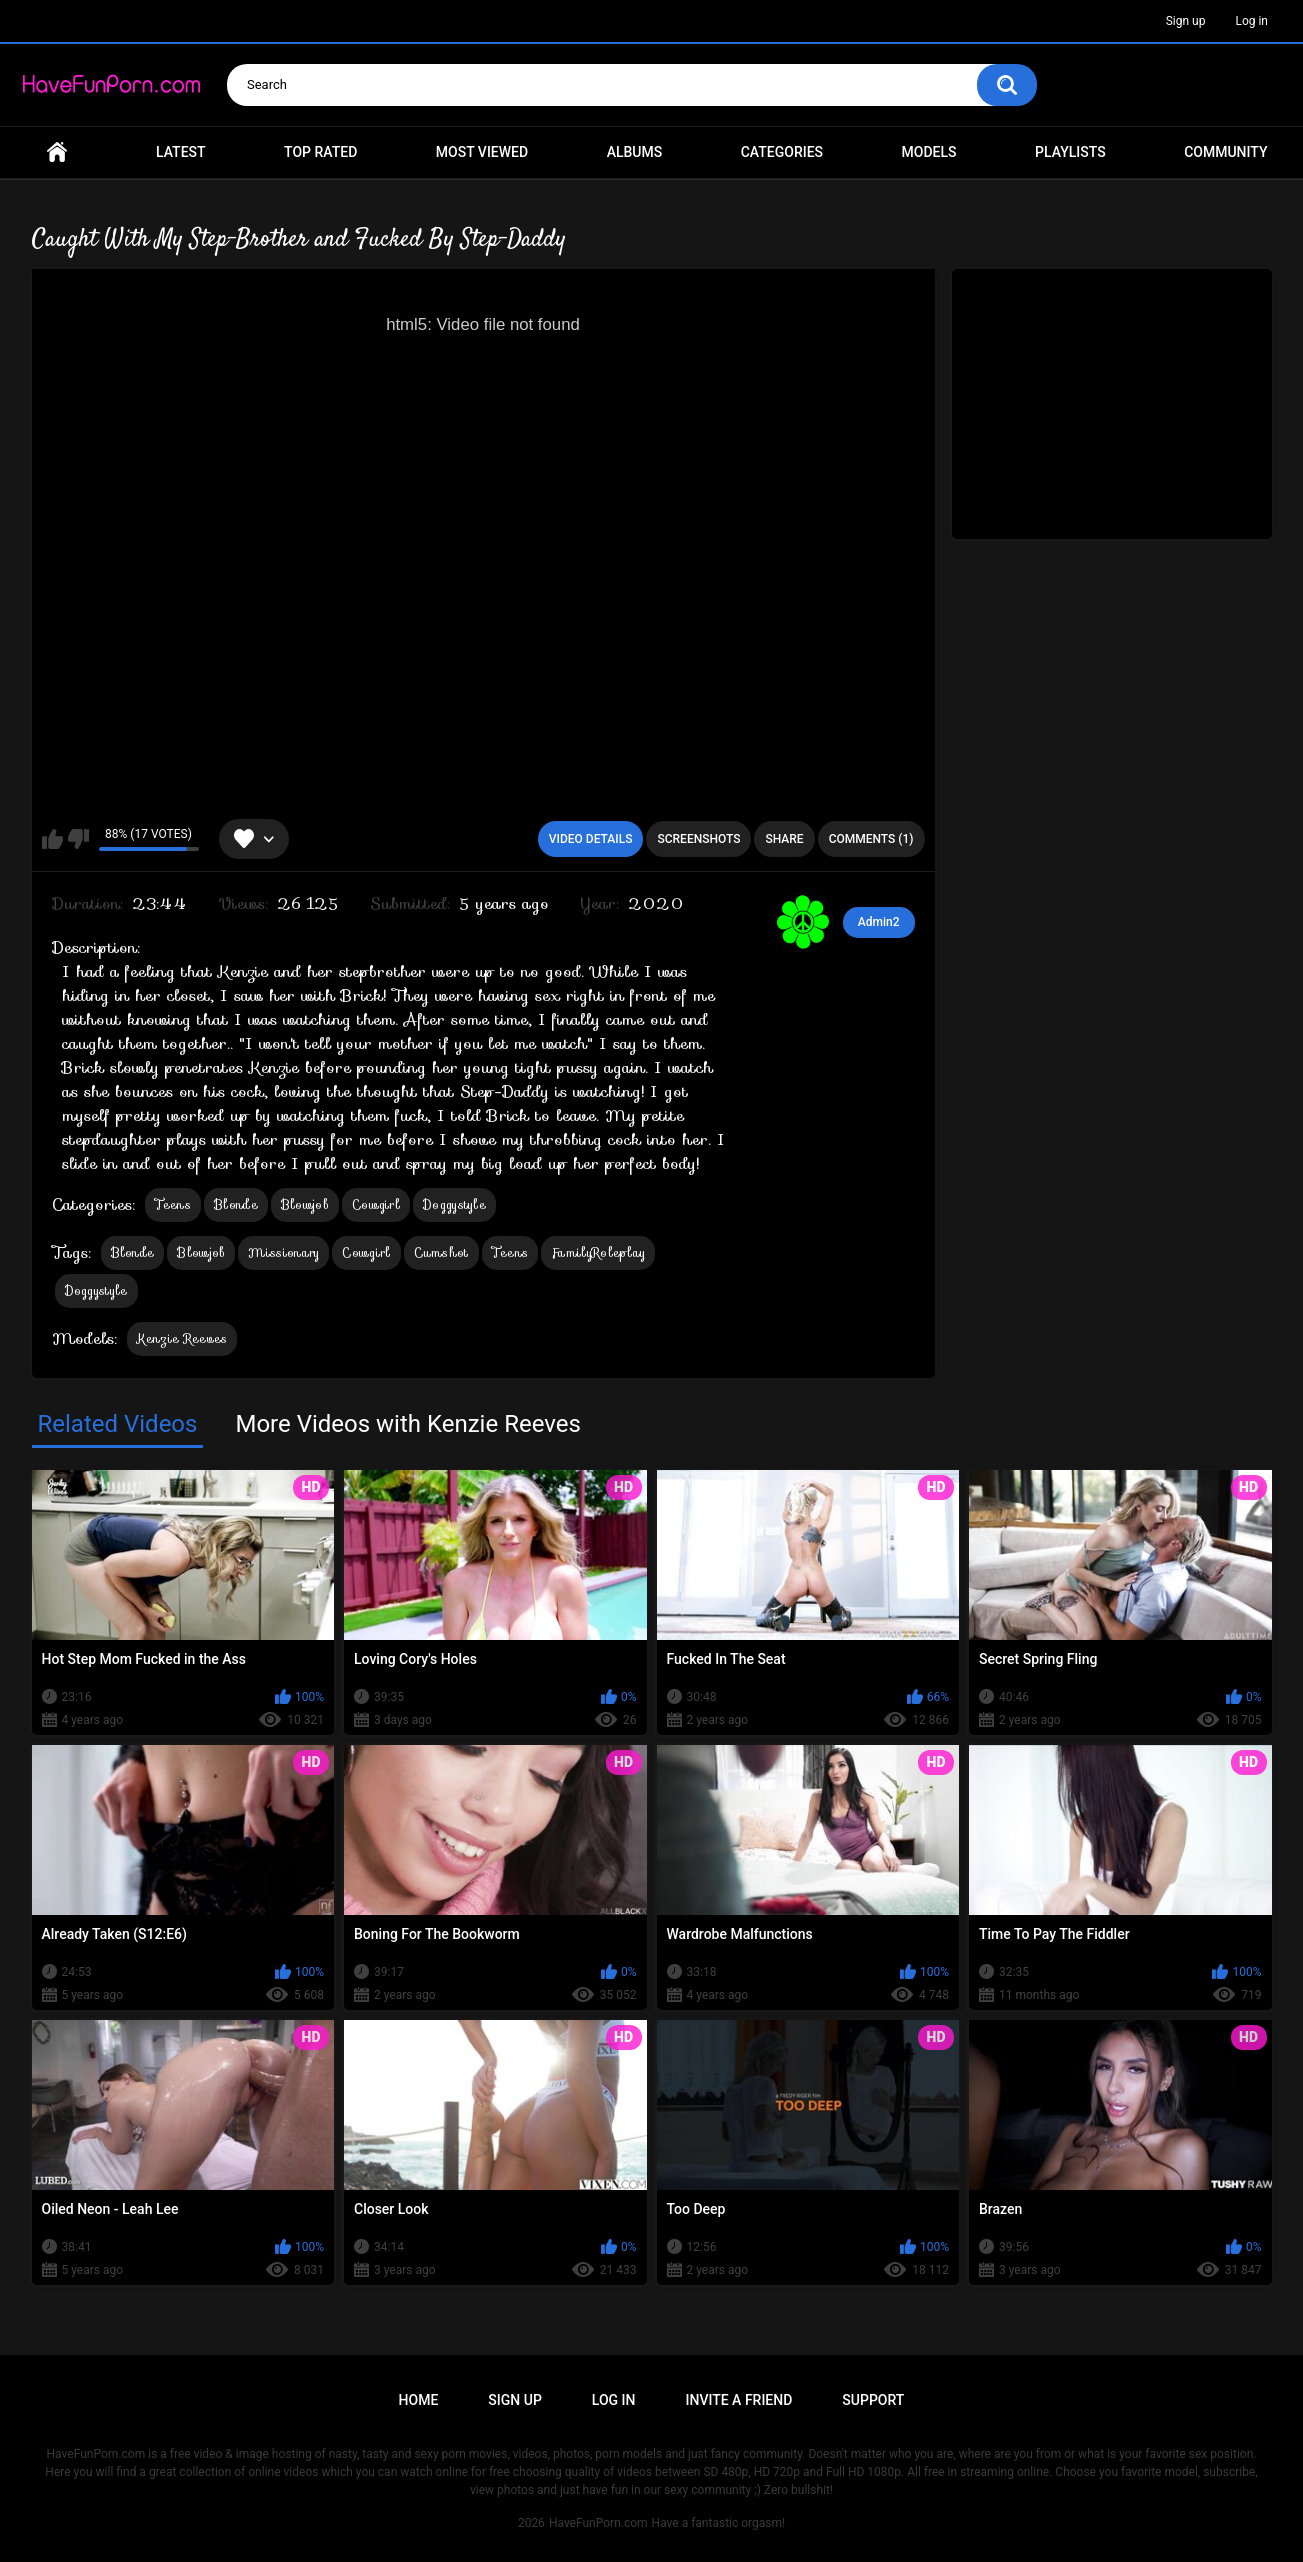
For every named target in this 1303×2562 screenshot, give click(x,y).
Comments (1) (871, 839)
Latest (181, 152)
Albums (635, 152)
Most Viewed (482, 152)
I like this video (52, 839)
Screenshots (698, 839)
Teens (173, 1204)
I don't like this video (78, 839)
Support (873, 2400)
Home (57, 152)
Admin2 (879, 922)
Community (1225, 152)
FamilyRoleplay (598, 1252)
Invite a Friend (739, 2400)
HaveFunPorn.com (598, 2523)
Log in (1251, 21)
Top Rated (320, 152)
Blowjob (305, 1204)
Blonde (236, 1204)
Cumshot (441, 1252)
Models (929, 152)
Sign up (1186, 21)
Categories (782, 152)
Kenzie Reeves (182, 1338)
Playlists (1070, 152)
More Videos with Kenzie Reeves (407, 1424)
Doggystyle (454, 1204)
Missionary (283, 1252)
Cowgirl (376, 1204)
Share (784, 839)
